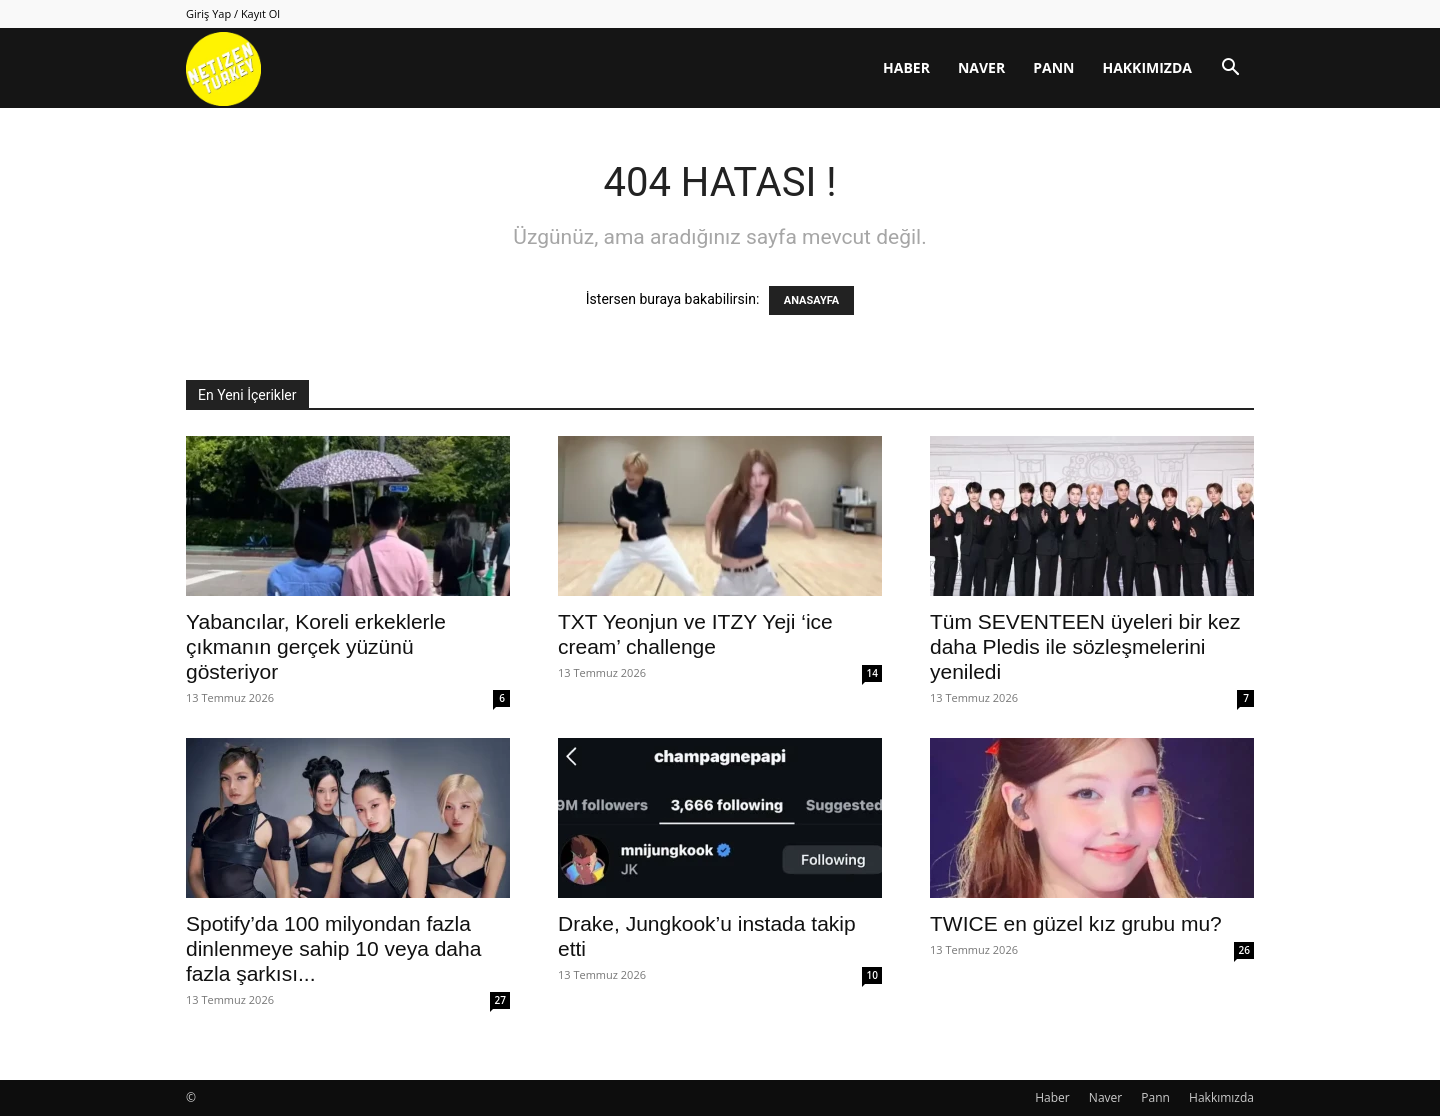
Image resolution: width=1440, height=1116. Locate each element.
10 (872, 975)
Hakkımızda (1147, 67)
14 (872, 673)
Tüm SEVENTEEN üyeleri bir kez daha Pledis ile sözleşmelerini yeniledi (1085, 646)
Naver (981, 67)
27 (500, 1000)
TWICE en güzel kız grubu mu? (1076, 923)
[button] (1230, 69)
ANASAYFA (811, 300)
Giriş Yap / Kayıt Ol (233, 13)
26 (1244, 950)
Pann (1053, 67)
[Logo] (223, 68)
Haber (906, 67)
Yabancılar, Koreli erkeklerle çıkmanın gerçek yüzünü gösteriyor (316, 646)
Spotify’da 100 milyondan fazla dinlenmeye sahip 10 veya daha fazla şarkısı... (333, 948)
